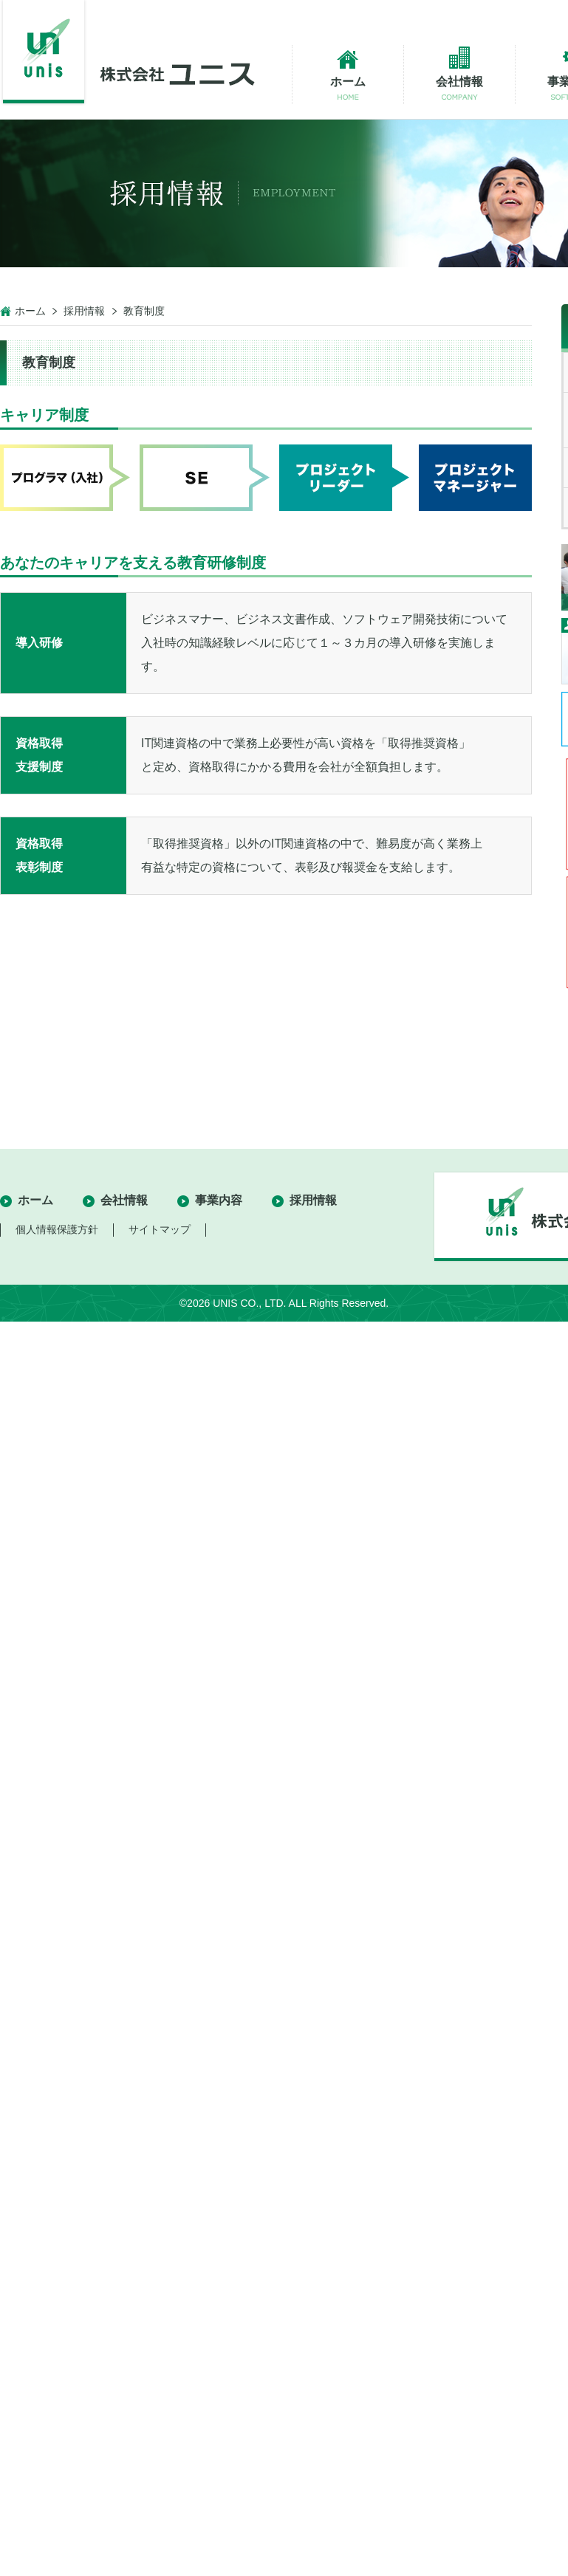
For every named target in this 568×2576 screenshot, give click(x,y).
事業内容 (218, 1200)
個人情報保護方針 (57, 1229)
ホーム (30, 311)
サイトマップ (160, 1229)
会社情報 (124, 1200)
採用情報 (84, 311)
